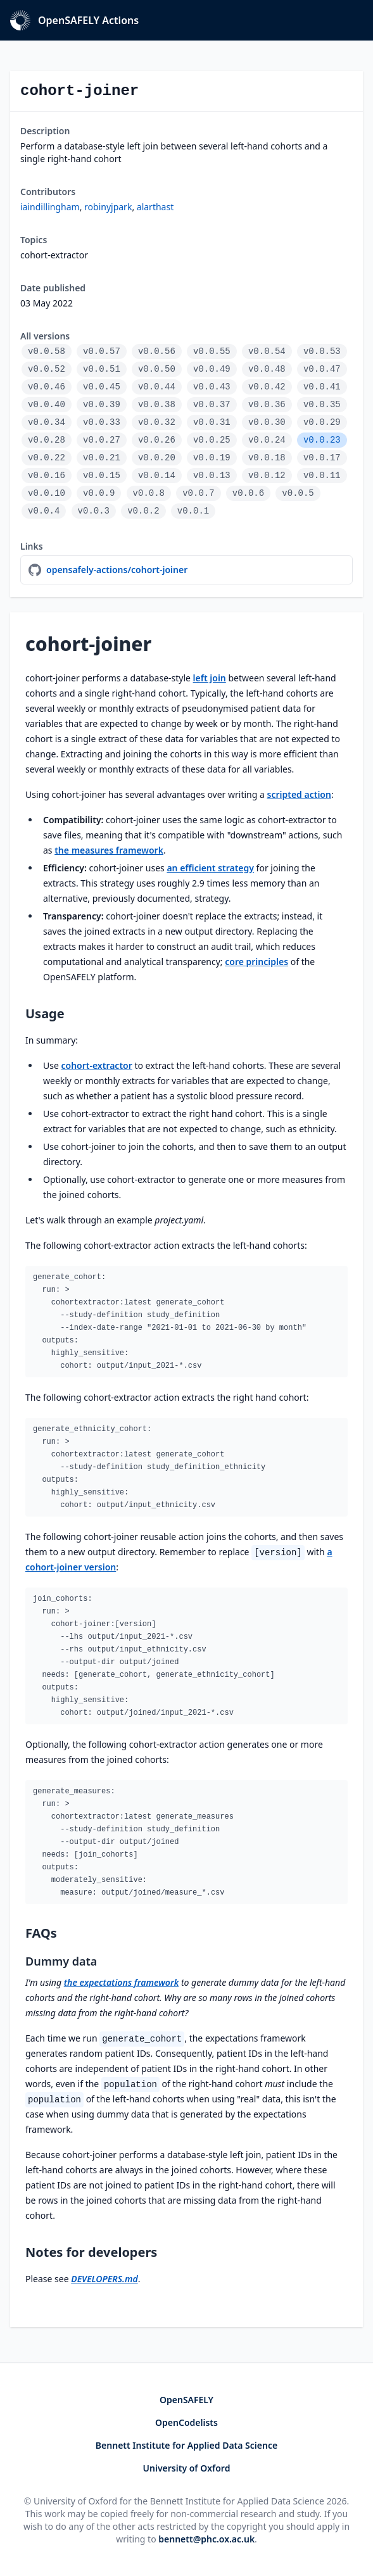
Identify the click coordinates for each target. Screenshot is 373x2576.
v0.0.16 (46, 475)
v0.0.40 (46, 405)
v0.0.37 (212, 405)
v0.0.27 (101, 440)
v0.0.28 (46, 440)
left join (209, 678)
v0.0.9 (99, 493)
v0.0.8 (149, 493)
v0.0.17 (322, 458)
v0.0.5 (297, 493)
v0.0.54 (267, 351)
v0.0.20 (156, 458)
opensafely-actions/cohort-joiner (116, 570)
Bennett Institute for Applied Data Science (186, 2445)
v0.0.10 (46, 493)
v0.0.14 (156, 475)
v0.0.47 (322, 369)
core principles (256, 962)
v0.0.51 (101, 369)
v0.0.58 (46, 351)
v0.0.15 (101, 475)
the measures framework (108, 850)
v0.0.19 (212, 458)
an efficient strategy (210, 868)
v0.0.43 (212, 387)
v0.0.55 (212, 351)
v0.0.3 (94, 511)
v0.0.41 (322, 387)
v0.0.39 (101, 405)
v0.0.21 (101, 458)
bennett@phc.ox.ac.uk (206, 2539)
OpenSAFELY (186, 2400)
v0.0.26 (156, 440)
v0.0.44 (156, 387)
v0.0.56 (156, 351)
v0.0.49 (212, 369)
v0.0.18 (267, 458)
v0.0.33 (101, 422)
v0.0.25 (212, 440)
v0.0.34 (46, 422)
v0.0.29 (322, 422)
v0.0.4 (44, 511)
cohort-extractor (96, 1065)
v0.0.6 (248, 493)
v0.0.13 (212, 475)
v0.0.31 (212, 422)
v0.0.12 (267, 475)
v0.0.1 (193, 511)
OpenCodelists (186, 2422)
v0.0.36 (267, 405)
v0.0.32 (156, 422)
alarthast (155, 207)
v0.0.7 (198, 493)
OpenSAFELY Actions (74, 20)
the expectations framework (121, 1982)
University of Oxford (187, 2468)
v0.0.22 (46, 458)
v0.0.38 (156, 405)
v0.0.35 (322, 405)
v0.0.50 (156, 369)
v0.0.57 (101, 351)
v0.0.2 (143, 511)
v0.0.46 (46, 387)
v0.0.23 (322, 440)
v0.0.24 (267, 440)
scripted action (299, 794)
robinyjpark (108, 207)
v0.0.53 (322, 351)
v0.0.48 (267, 369)
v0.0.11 (322, 475)
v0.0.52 (46, 369)
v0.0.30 (267, 422)
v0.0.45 (101, 387)
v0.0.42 (267, 387)
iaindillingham (50, 207)
